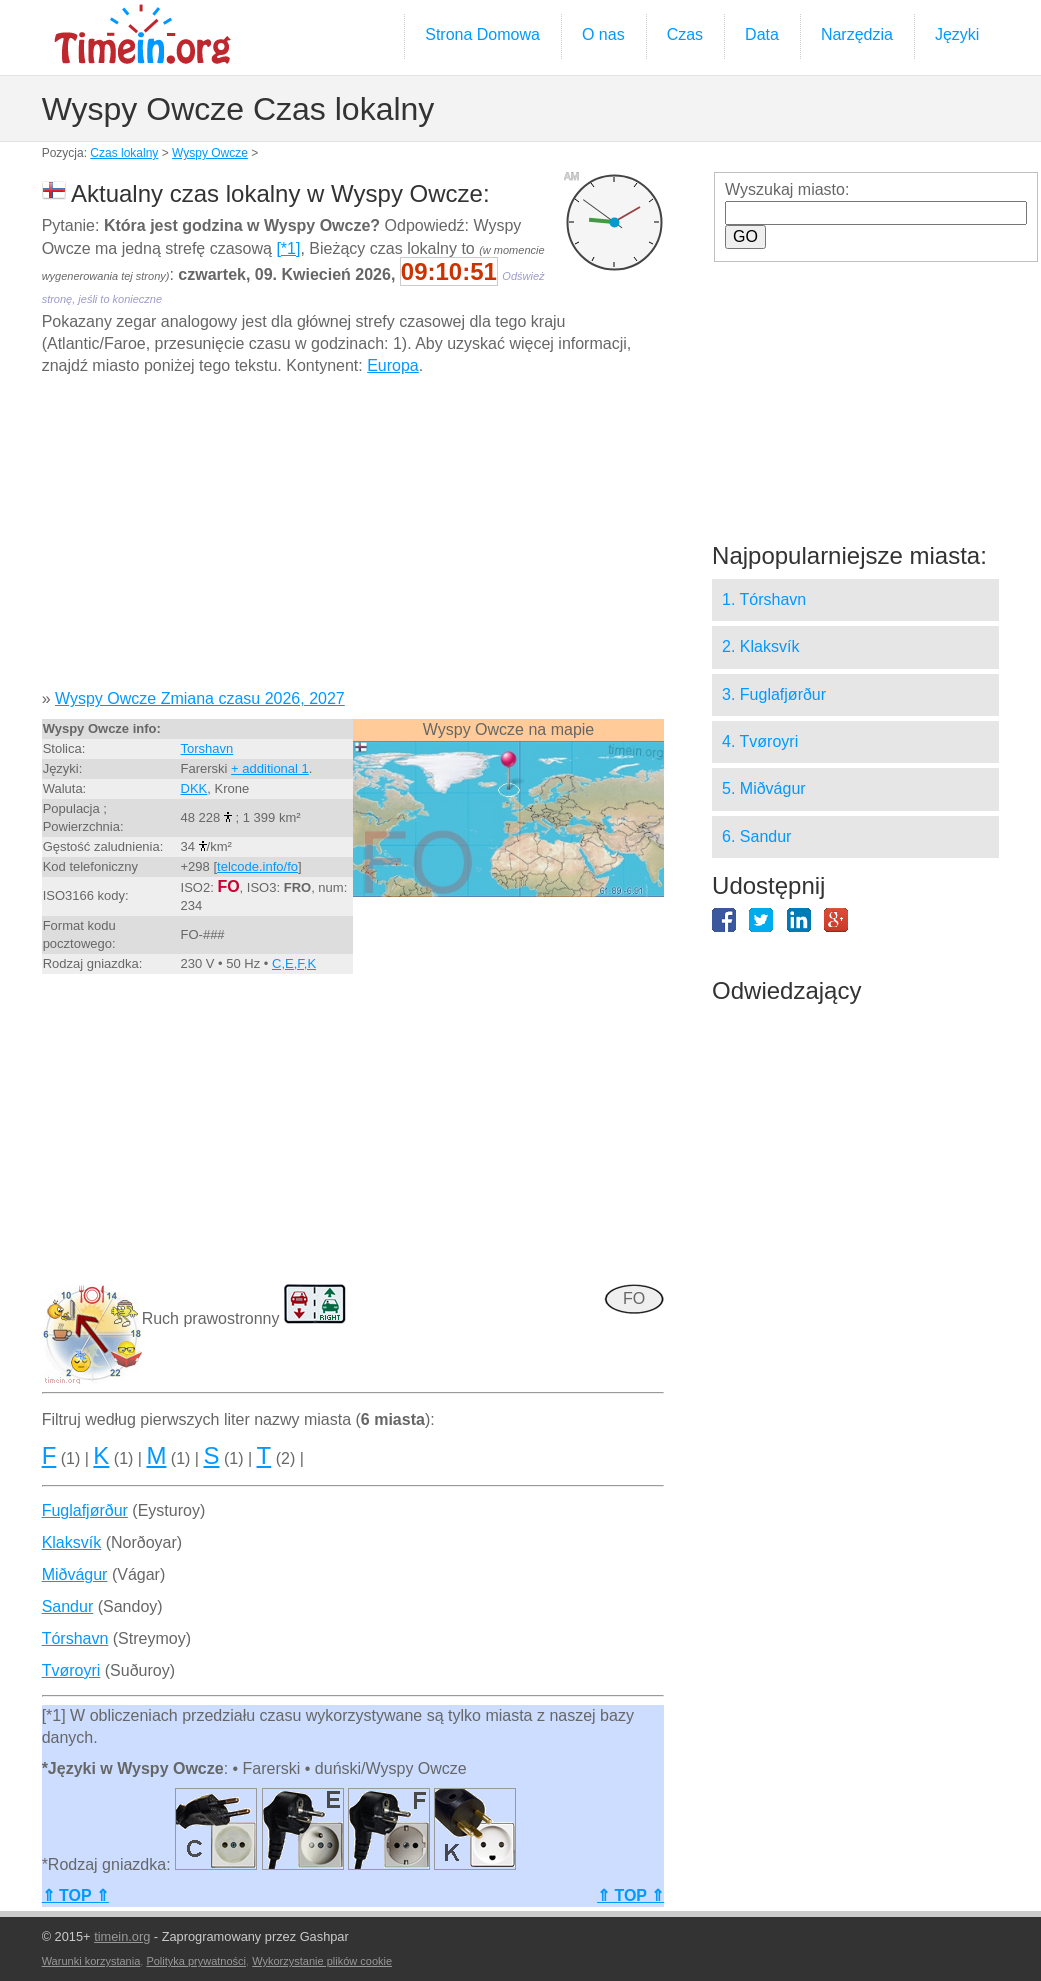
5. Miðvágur (764, 788)
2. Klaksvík (760, 646)
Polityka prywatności (196, 1961)
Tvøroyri (71, 1670)
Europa (393, 365)
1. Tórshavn (764, 599)
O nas (603, 34)
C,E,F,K (294, 963)
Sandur (68, 1606)
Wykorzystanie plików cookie (322, 1961)
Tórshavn (75, 1638)
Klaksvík (72, 1542)
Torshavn (207, 748)
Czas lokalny (124, 153)
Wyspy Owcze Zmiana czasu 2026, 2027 (200, 698)
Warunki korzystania (91, 1961)
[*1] (288, 248)
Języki (957, 34)
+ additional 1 (270, 768)
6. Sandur (756, 836)
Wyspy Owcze (210, 153)
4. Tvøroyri (760, 741)
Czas (685, 34)
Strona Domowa (482, 34)
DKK (194, 788)
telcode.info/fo (257, 866)
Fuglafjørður (85, 1510)
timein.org (122, 1936)
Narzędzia (857, 34)
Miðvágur (75, 1574)
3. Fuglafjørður (774, 694)
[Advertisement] (353, 540)
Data (762, 34)
